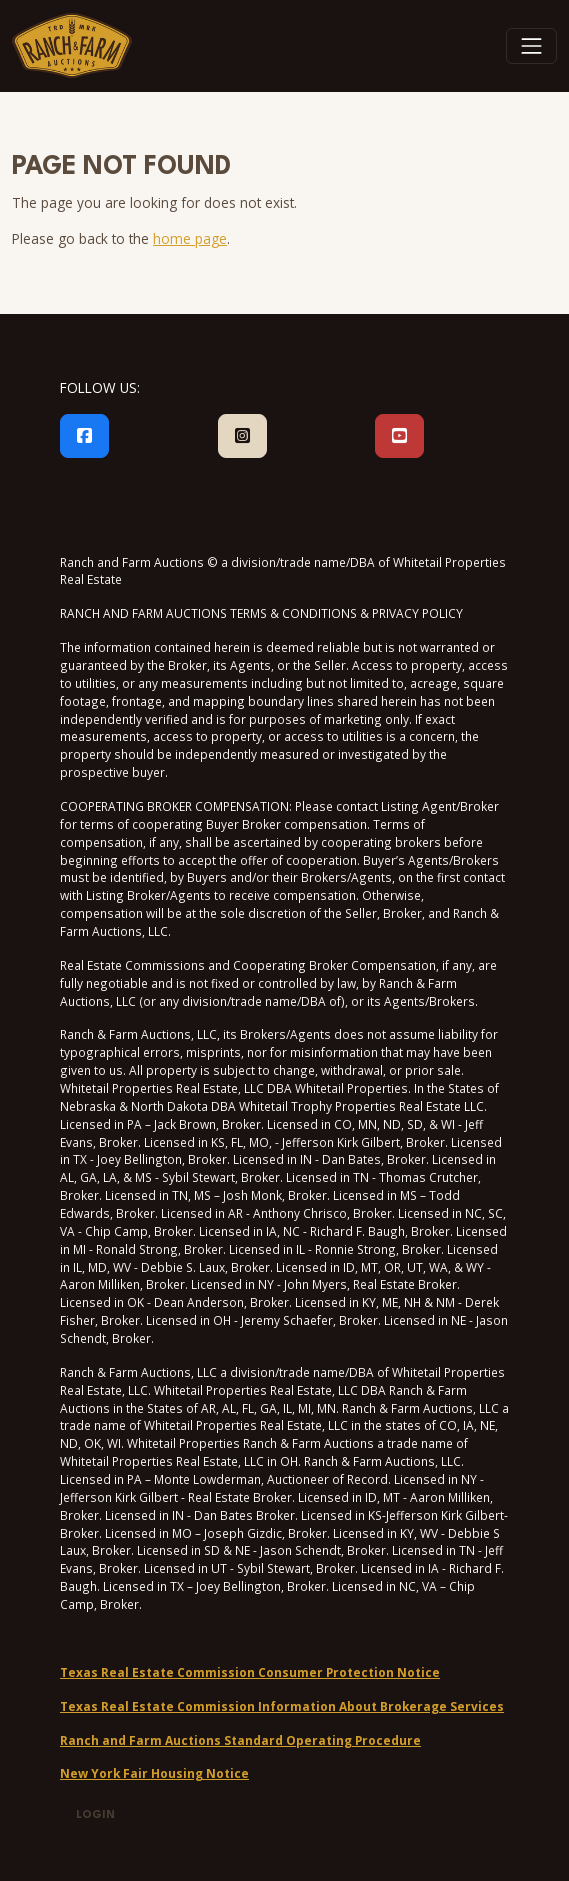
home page (190, 238)
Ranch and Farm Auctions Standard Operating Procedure (240, 1740)
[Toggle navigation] (532, 46)
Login (95, 1815)
